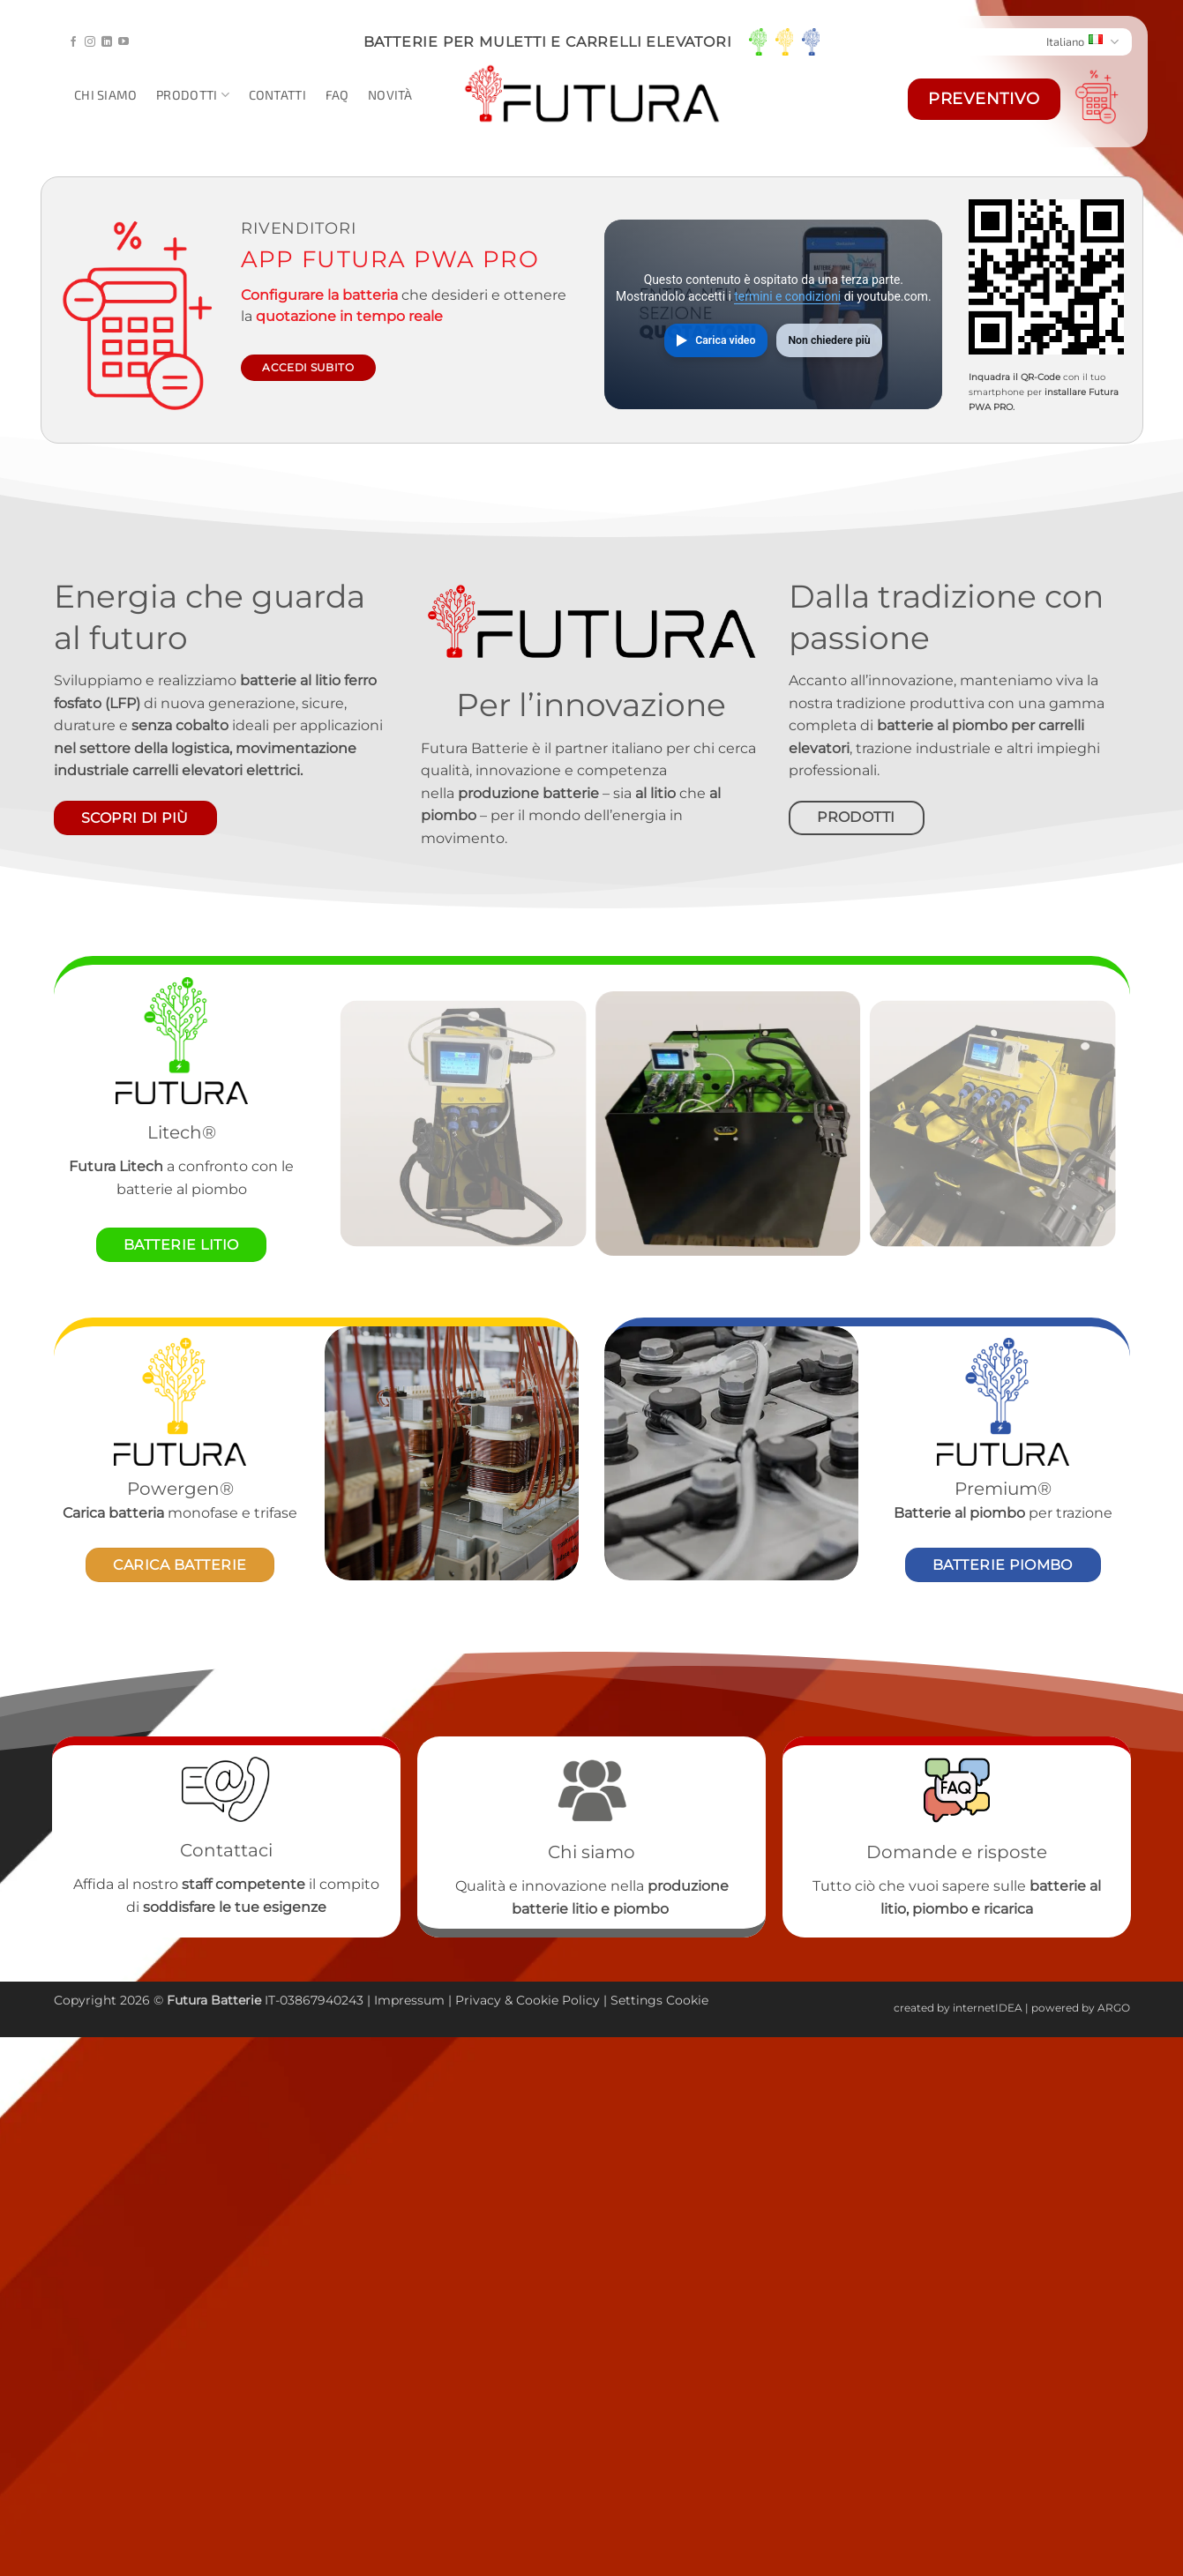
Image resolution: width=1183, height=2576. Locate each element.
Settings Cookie (659, 2000)
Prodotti (192, 94)
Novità (390, 94)
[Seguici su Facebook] (73, 42)
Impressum (409, 2000)
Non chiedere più (829, 340)
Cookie (537, 2000)
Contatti (277, 94)
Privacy (480, 2000)
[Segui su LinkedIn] (106, 42)
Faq (337, 94)
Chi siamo (106, 94)
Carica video (725, 340)
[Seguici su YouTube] (123, 42)
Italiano (1082, 42)
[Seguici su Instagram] (90, 42)
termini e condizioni (787, 296)
